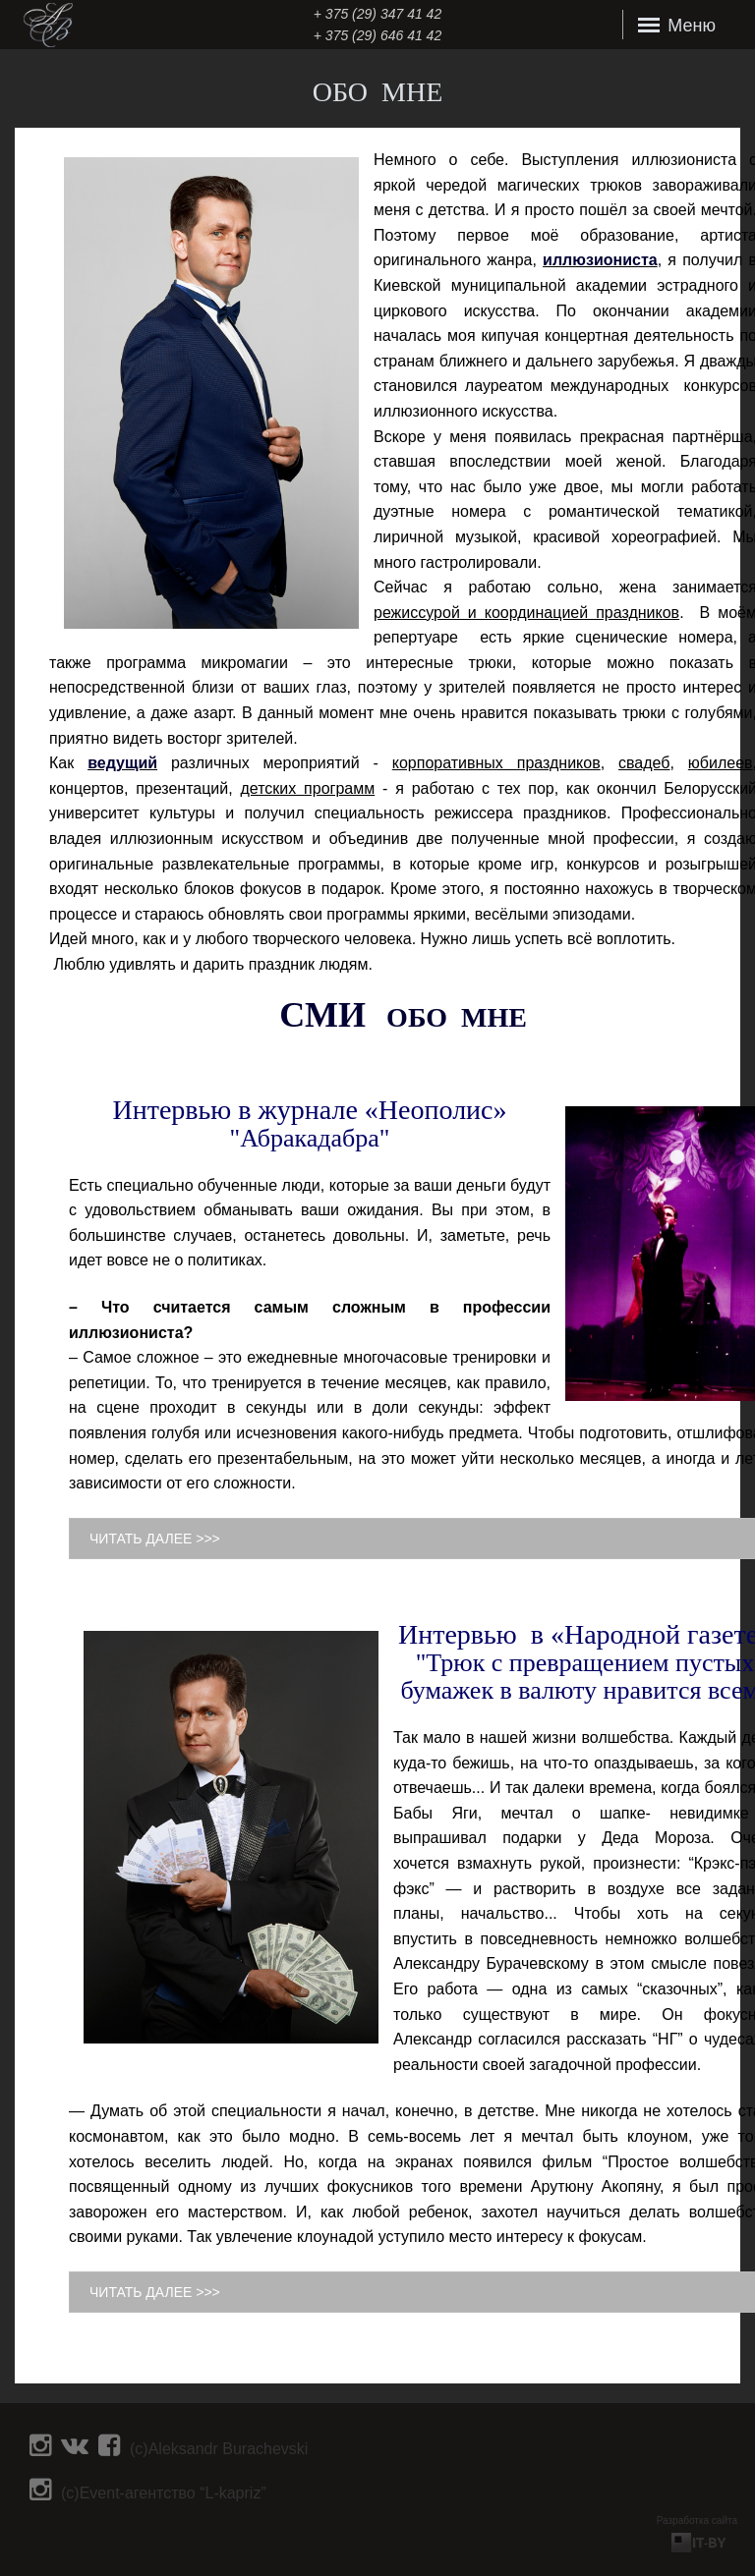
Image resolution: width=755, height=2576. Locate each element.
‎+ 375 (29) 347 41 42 (377, 14)
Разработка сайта (697, 2520)
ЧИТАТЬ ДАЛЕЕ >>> (154, 1538)
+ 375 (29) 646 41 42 (377, 35)
